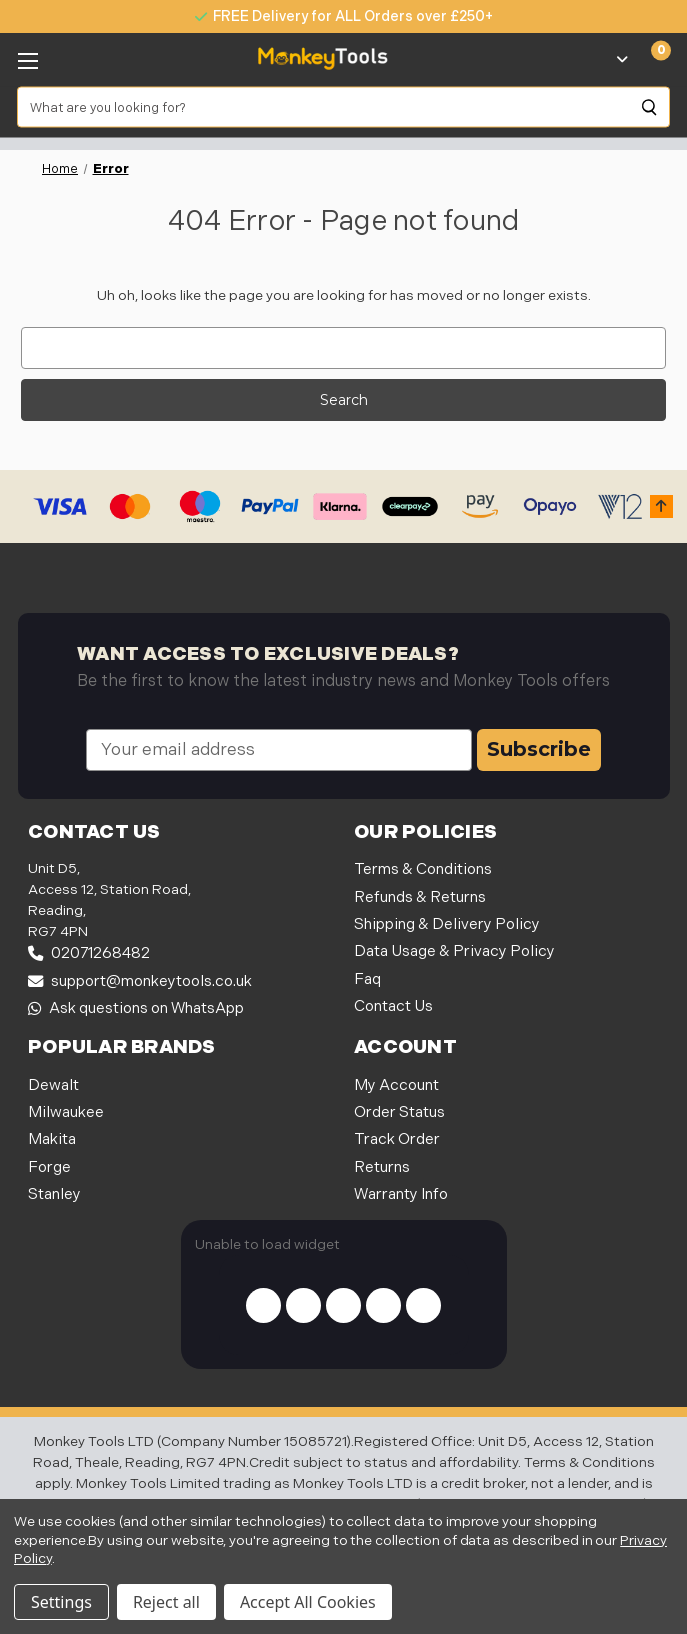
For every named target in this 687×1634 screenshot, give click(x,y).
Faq (367, 979)
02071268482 (89, 953)
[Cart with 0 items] (649, 59)
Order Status (399, 1112)
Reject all (166, 1602)
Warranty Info (401, 1194)
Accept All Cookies (308, 1602)
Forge (49, 1167)
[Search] (650, 107)
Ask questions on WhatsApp (136, 1008)
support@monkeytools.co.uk (140, 981)
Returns (382, 1167)
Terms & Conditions (423, 869)
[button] (661, 506)
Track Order (397, 1139)
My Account (396, 1085)
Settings (61, 1602)
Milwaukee (66, 1112)
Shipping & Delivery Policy (447, 924)
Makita (52, 1139)
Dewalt (53, 1085)
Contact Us (393, 1006)
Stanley (54, 1194)
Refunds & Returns (420, 897)
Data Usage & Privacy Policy (454, 951)
